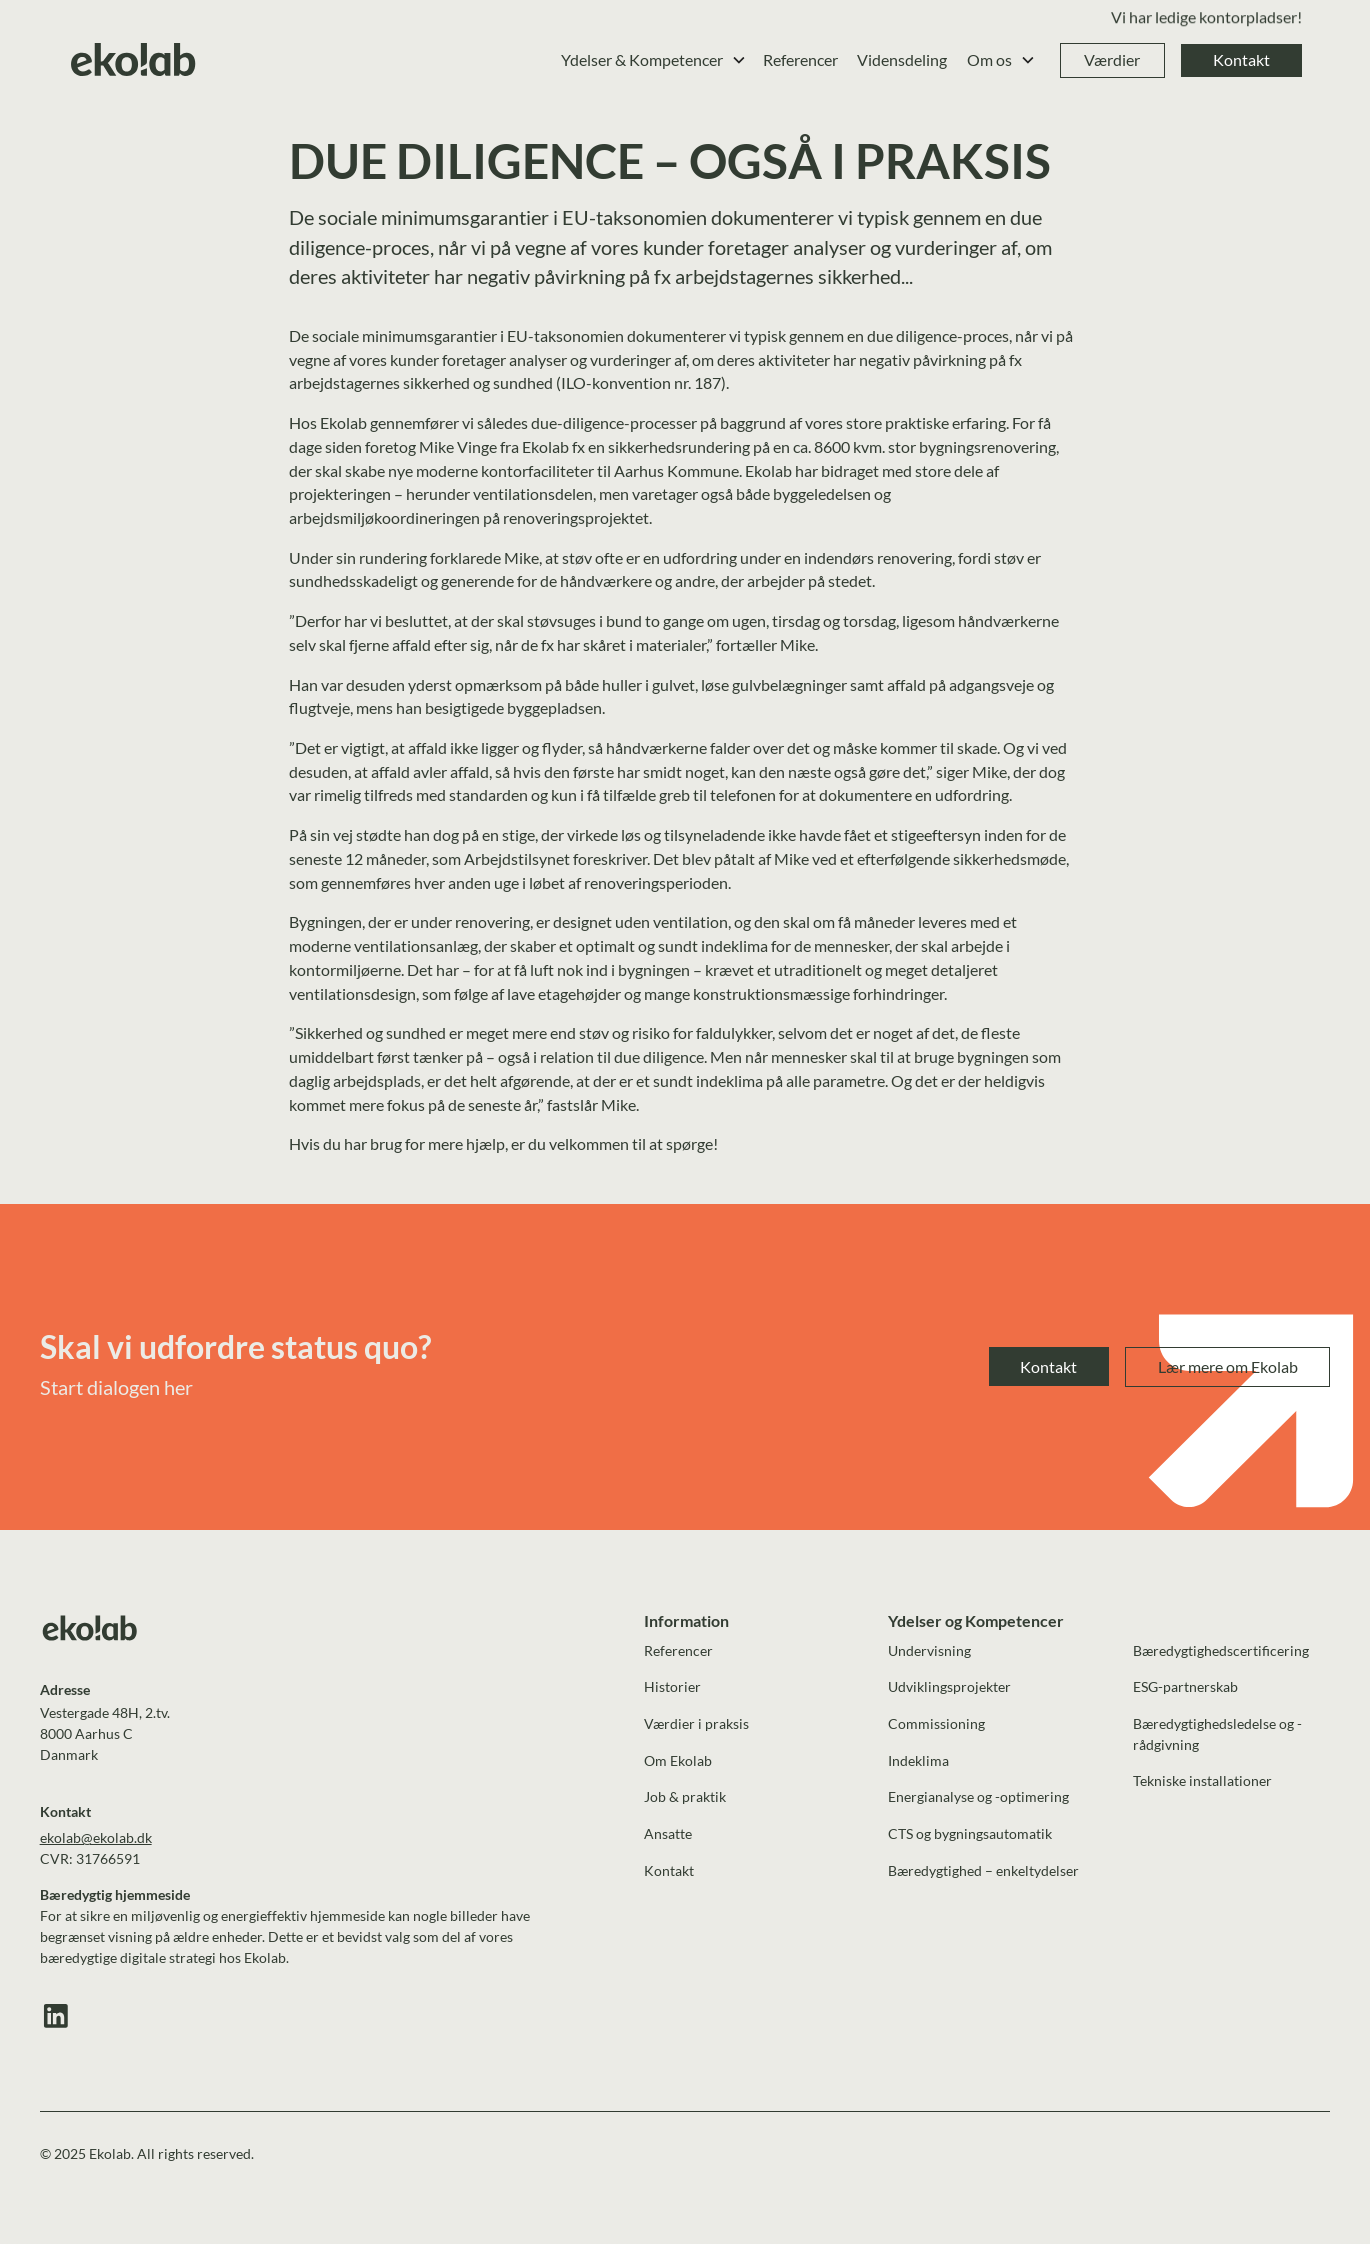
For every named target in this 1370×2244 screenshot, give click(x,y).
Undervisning (929, 1650)
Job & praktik (685, 1796)
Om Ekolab (678, 1760)
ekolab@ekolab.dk (96, 1837)
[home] (133, 61)
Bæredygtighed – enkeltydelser (983, 1870)
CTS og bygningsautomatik (970, 1833)
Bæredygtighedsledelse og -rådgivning (1217, 1734)
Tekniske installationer (1202, 1780)
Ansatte (668, 1833)
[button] (654, 60)
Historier (672, 1686)
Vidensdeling (902, 59)
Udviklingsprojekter (949, 1686)
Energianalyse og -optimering (978, 1796)
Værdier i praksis (696, 1723)
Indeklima (918, 1760)
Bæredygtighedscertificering (1221, 1650)
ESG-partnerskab (1185, 1686)
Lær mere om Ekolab (1228, 1366)
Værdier (1112, 59)
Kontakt (1241, 59)
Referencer (800, 59)
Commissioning (936, 1723)
